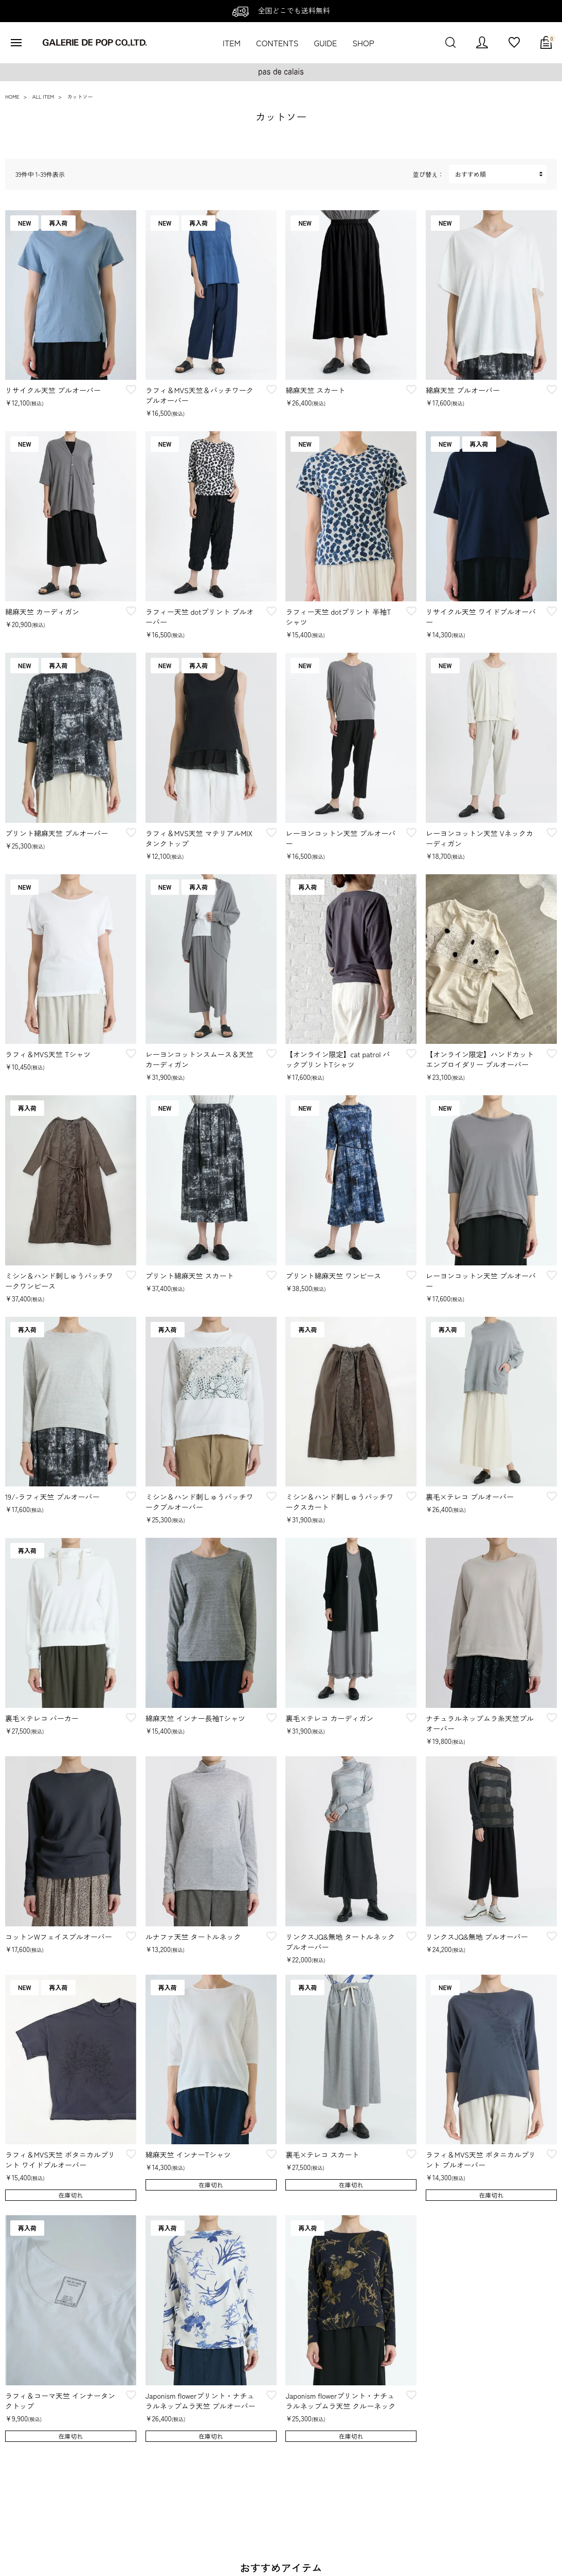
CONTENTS (277, 42)
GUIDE (325, 42)
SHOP (363, 42)
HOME (12, 96)
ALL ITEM (43, 96)
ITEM (232, 42)
